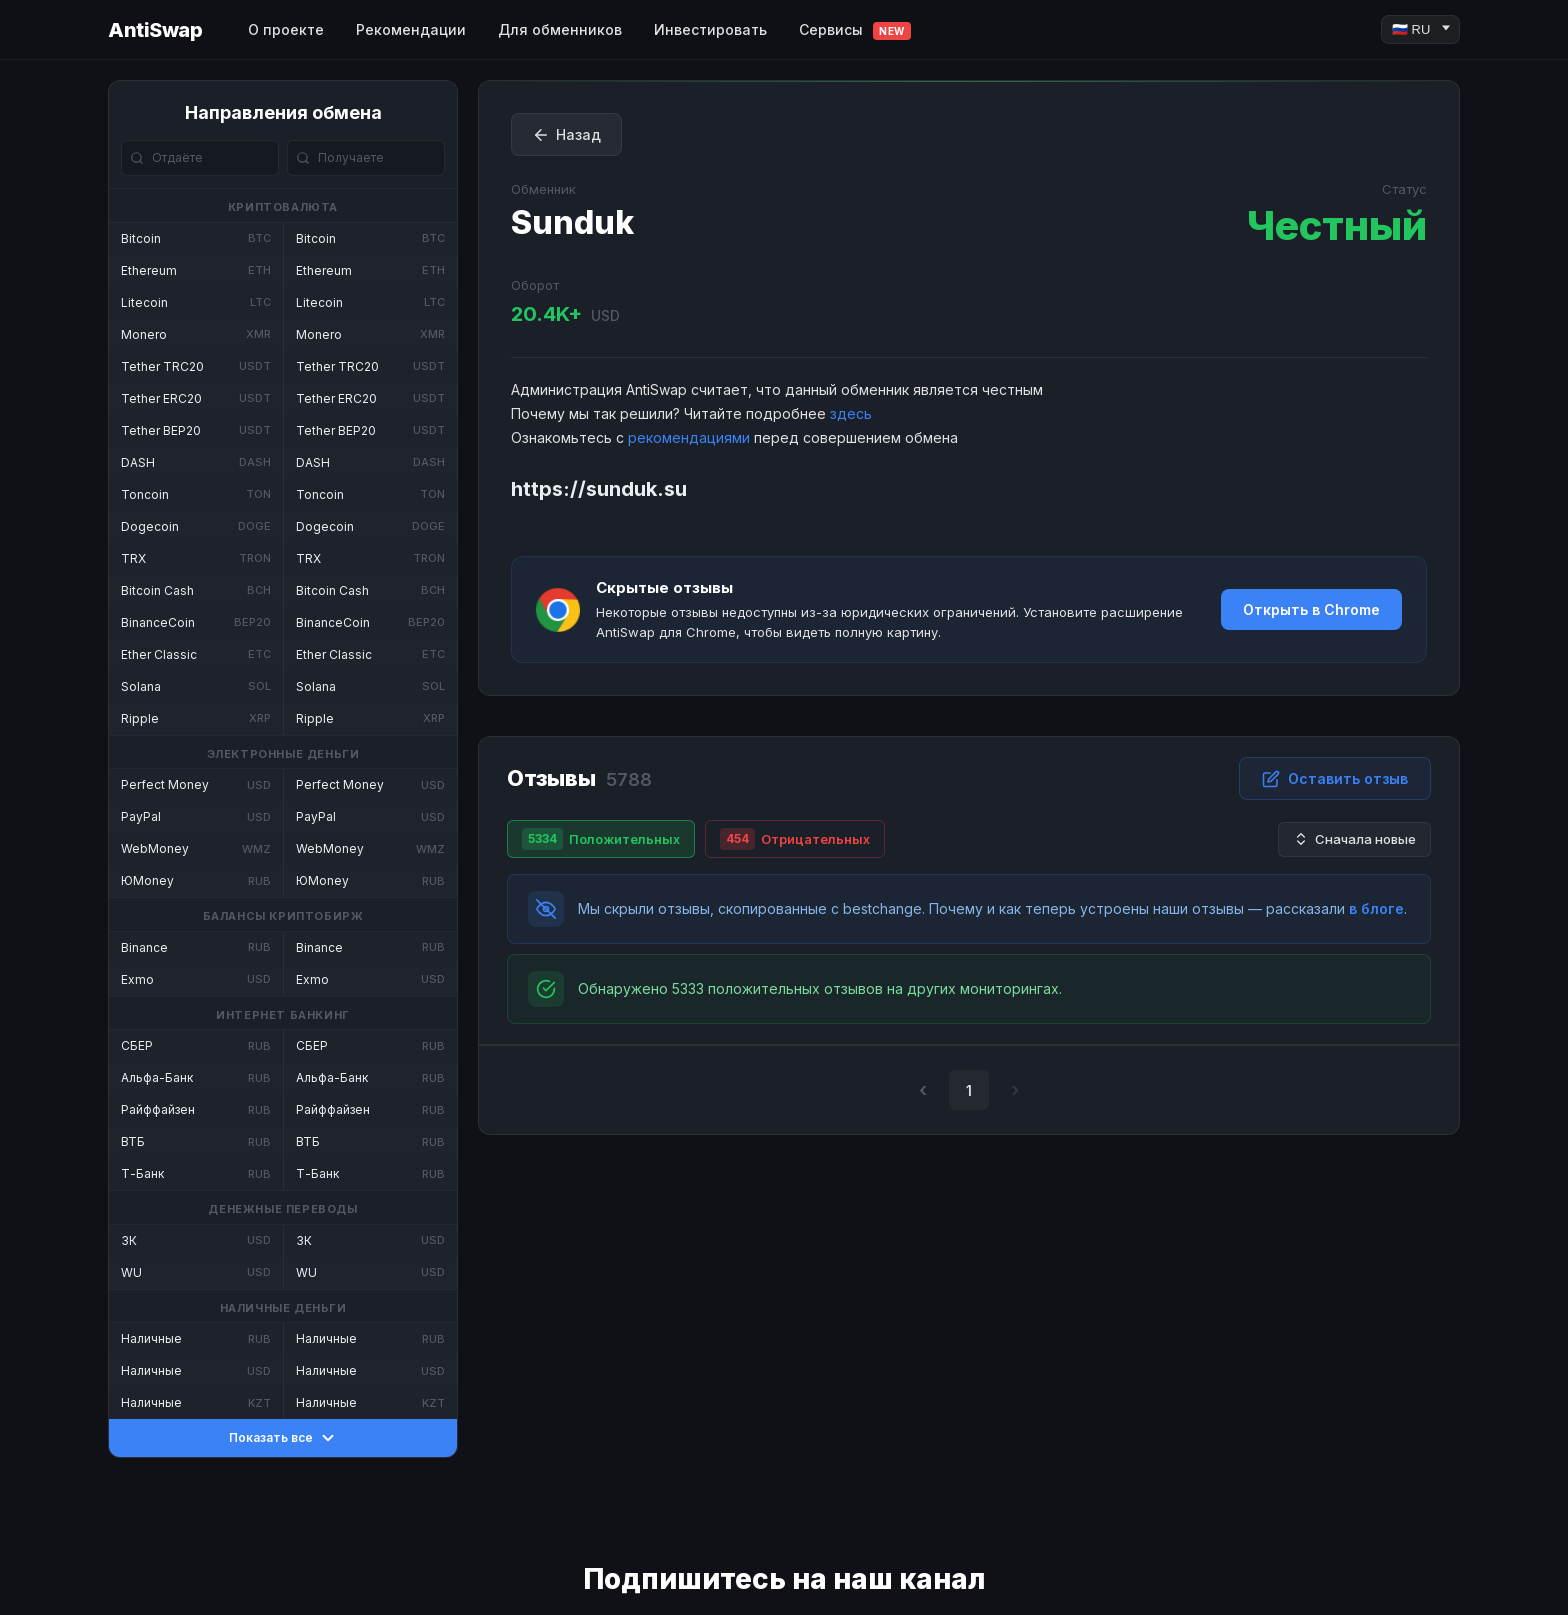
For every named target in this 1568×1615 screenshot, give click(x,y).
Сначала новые (1354, 839)
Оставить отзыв (1335, 779)
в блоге (1376, 908)
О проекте (286, 29)
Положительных (601, 839)
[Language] (1420, 29)
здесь (851, 413)
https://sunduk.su (599, 489)
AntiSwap (155, 30)
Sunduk (572, 222)
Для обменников (560, 29)
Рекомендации (411, 29)
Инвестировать (710, 29)
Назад (566, 135)
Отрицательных (795, 839)
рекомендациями (689, 437)
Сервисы (855, 30)
